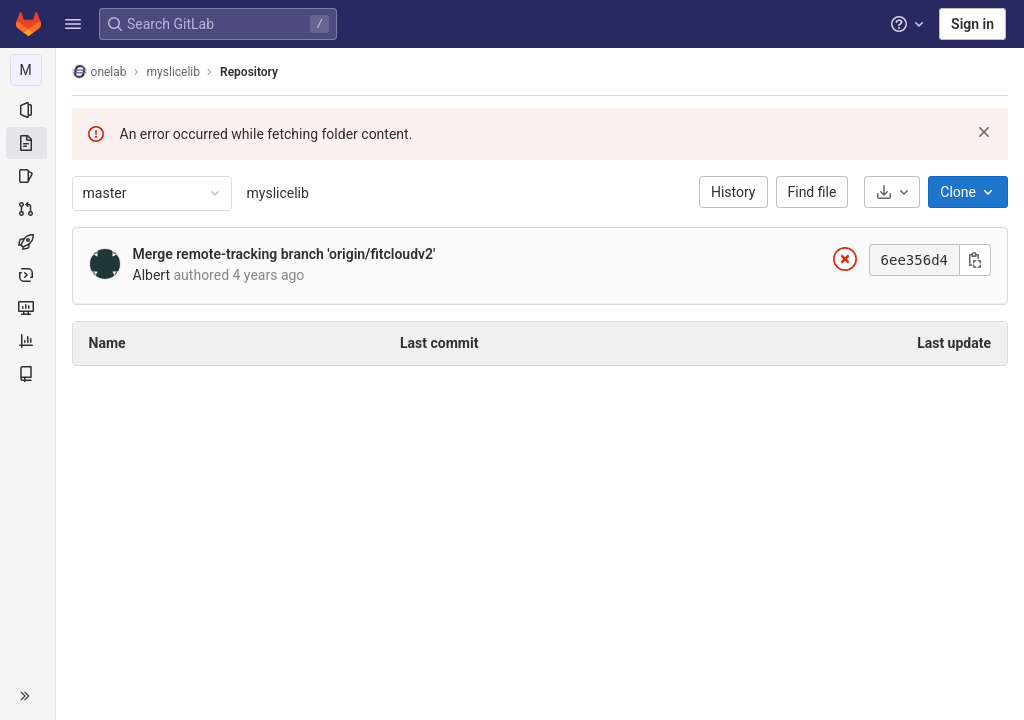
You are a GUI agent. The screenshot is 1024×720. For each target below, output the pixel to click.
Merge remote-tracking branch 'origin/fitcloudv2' (284, 254)
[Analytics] (27, 341)
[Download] (892, 192)
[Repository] (27, 143)
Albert (152, 275)
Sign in (972, 24)
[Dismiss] (984, 132)
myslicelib (278, 193)
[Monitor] (27, 308)
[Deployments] (27, 275)
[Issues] (27, 176)
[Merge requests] (27, 209)
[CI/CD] (27, 242)
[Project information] (27, 110)
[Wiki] (27, 374)
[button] (73, 24)
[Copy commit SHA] (975, 260)
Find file (812, 192)
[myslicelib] (28, 70)
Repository (249, 72)
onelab (99, 71)
